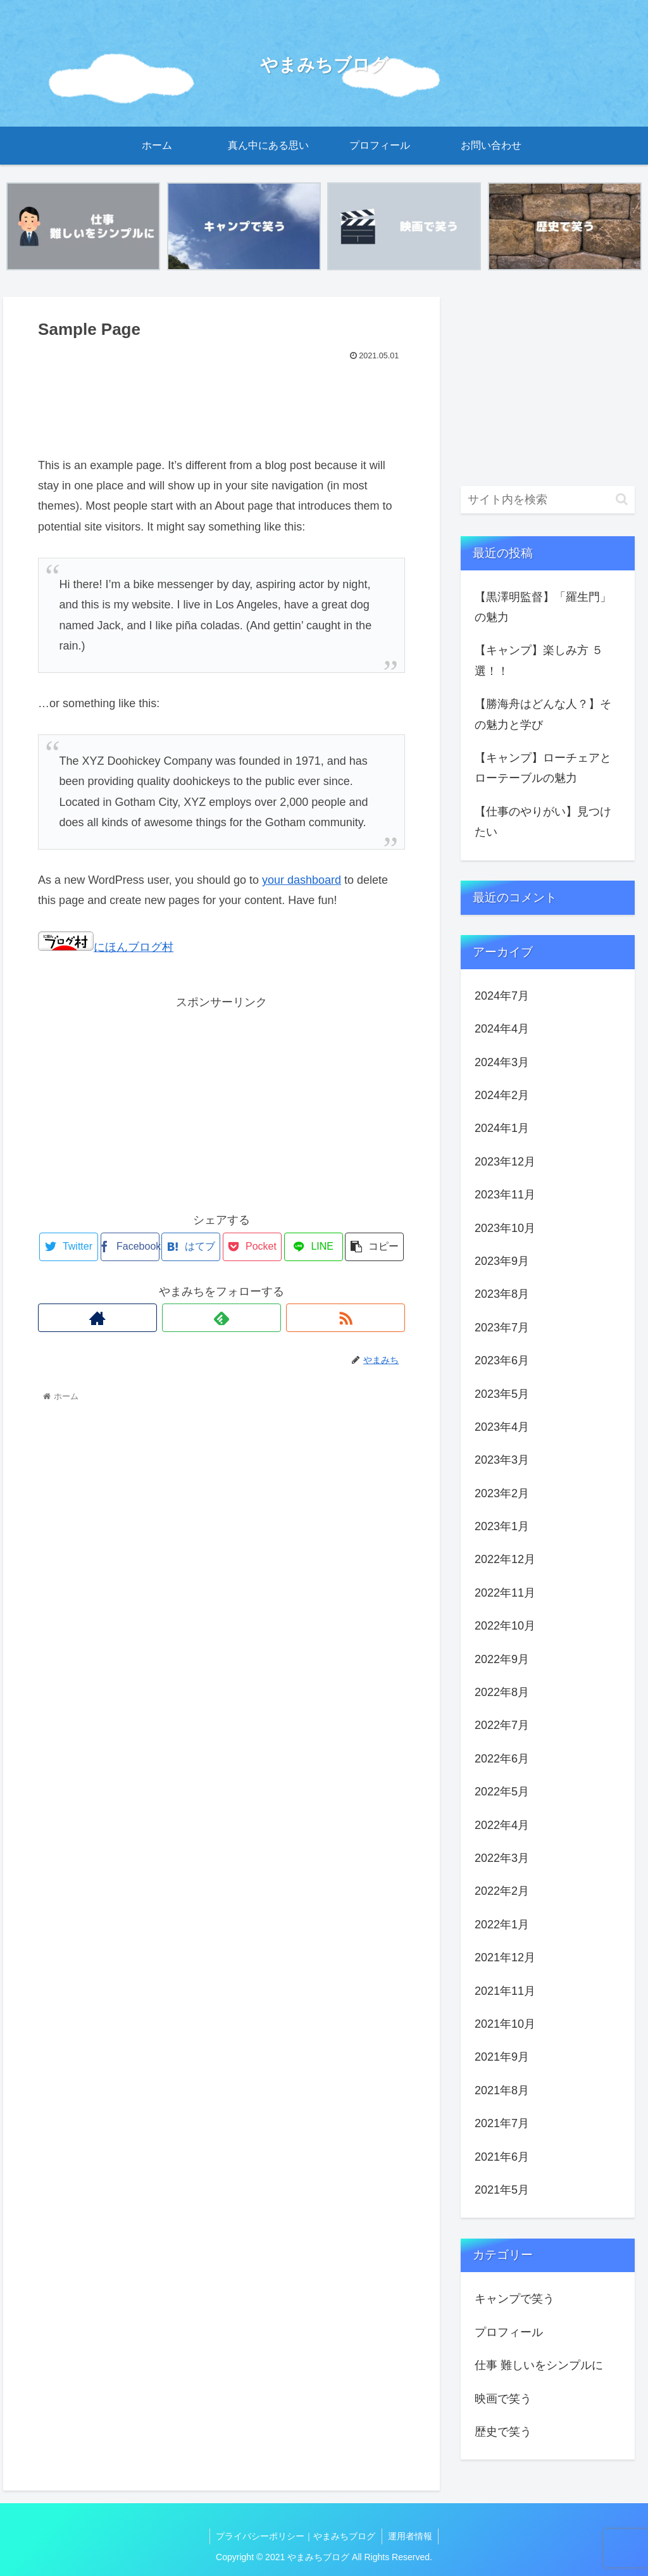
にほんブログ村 (105, 947)
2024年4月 (502, 1028)
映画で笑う (503, 2398)
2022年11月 (505, 1592)
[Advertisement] (221, 403)
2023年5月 (502, 1394)
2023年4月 (502, 1427)
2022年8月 (502, 1692)
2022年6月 (502, 1758)
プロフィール (509, 2332)
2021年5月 (502, 2189)
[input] (547, 499)
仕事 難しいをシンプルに (539, 2365)
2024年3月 (502, 1062)
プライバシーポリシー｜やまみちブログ (295, 2536)
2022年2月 (502, 1891)
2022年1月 (502, 1924)
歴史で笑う (503, 2431)
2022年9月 (502, 1659)
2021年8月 (502, 2090)
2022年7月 (502, 1725)
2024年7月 (502, 996)
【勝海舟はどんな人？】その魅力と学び (543, 714)
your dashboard (301, 880)
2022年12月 (505, 1560)
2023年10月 (505, 1228)
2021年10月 (505, 2024)
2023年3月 (502, 1460)
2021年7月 (502, 2123)
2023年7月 (502, 1327)
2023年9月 (502, 1261)
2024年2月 (502, 1095)
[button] (622, 500)
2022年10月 (505, 1626)
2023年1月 (502, 1526)
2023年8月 (502, 1294)
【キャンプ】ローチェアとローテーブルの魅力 (543, 767)
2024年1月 (502, 1128)
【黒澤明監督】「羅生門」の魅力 (543, 607)
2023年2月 (502, 1493)
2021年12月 (505, 1957)
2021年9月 (502, 2057)
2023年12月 (505, 1161)
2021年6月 (502, 2157)
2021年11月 (505, 1991)
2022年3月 (502, 1858)
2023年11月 (505, 1194)
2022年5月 (502, 1791)
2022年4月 (502, 1825)
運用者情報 (411, 2536)
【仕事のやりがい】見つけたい (543, 821)
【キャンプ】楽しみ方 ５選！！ (539, 660)
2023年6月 (502, 1360)
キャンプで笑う (514, 2299)
